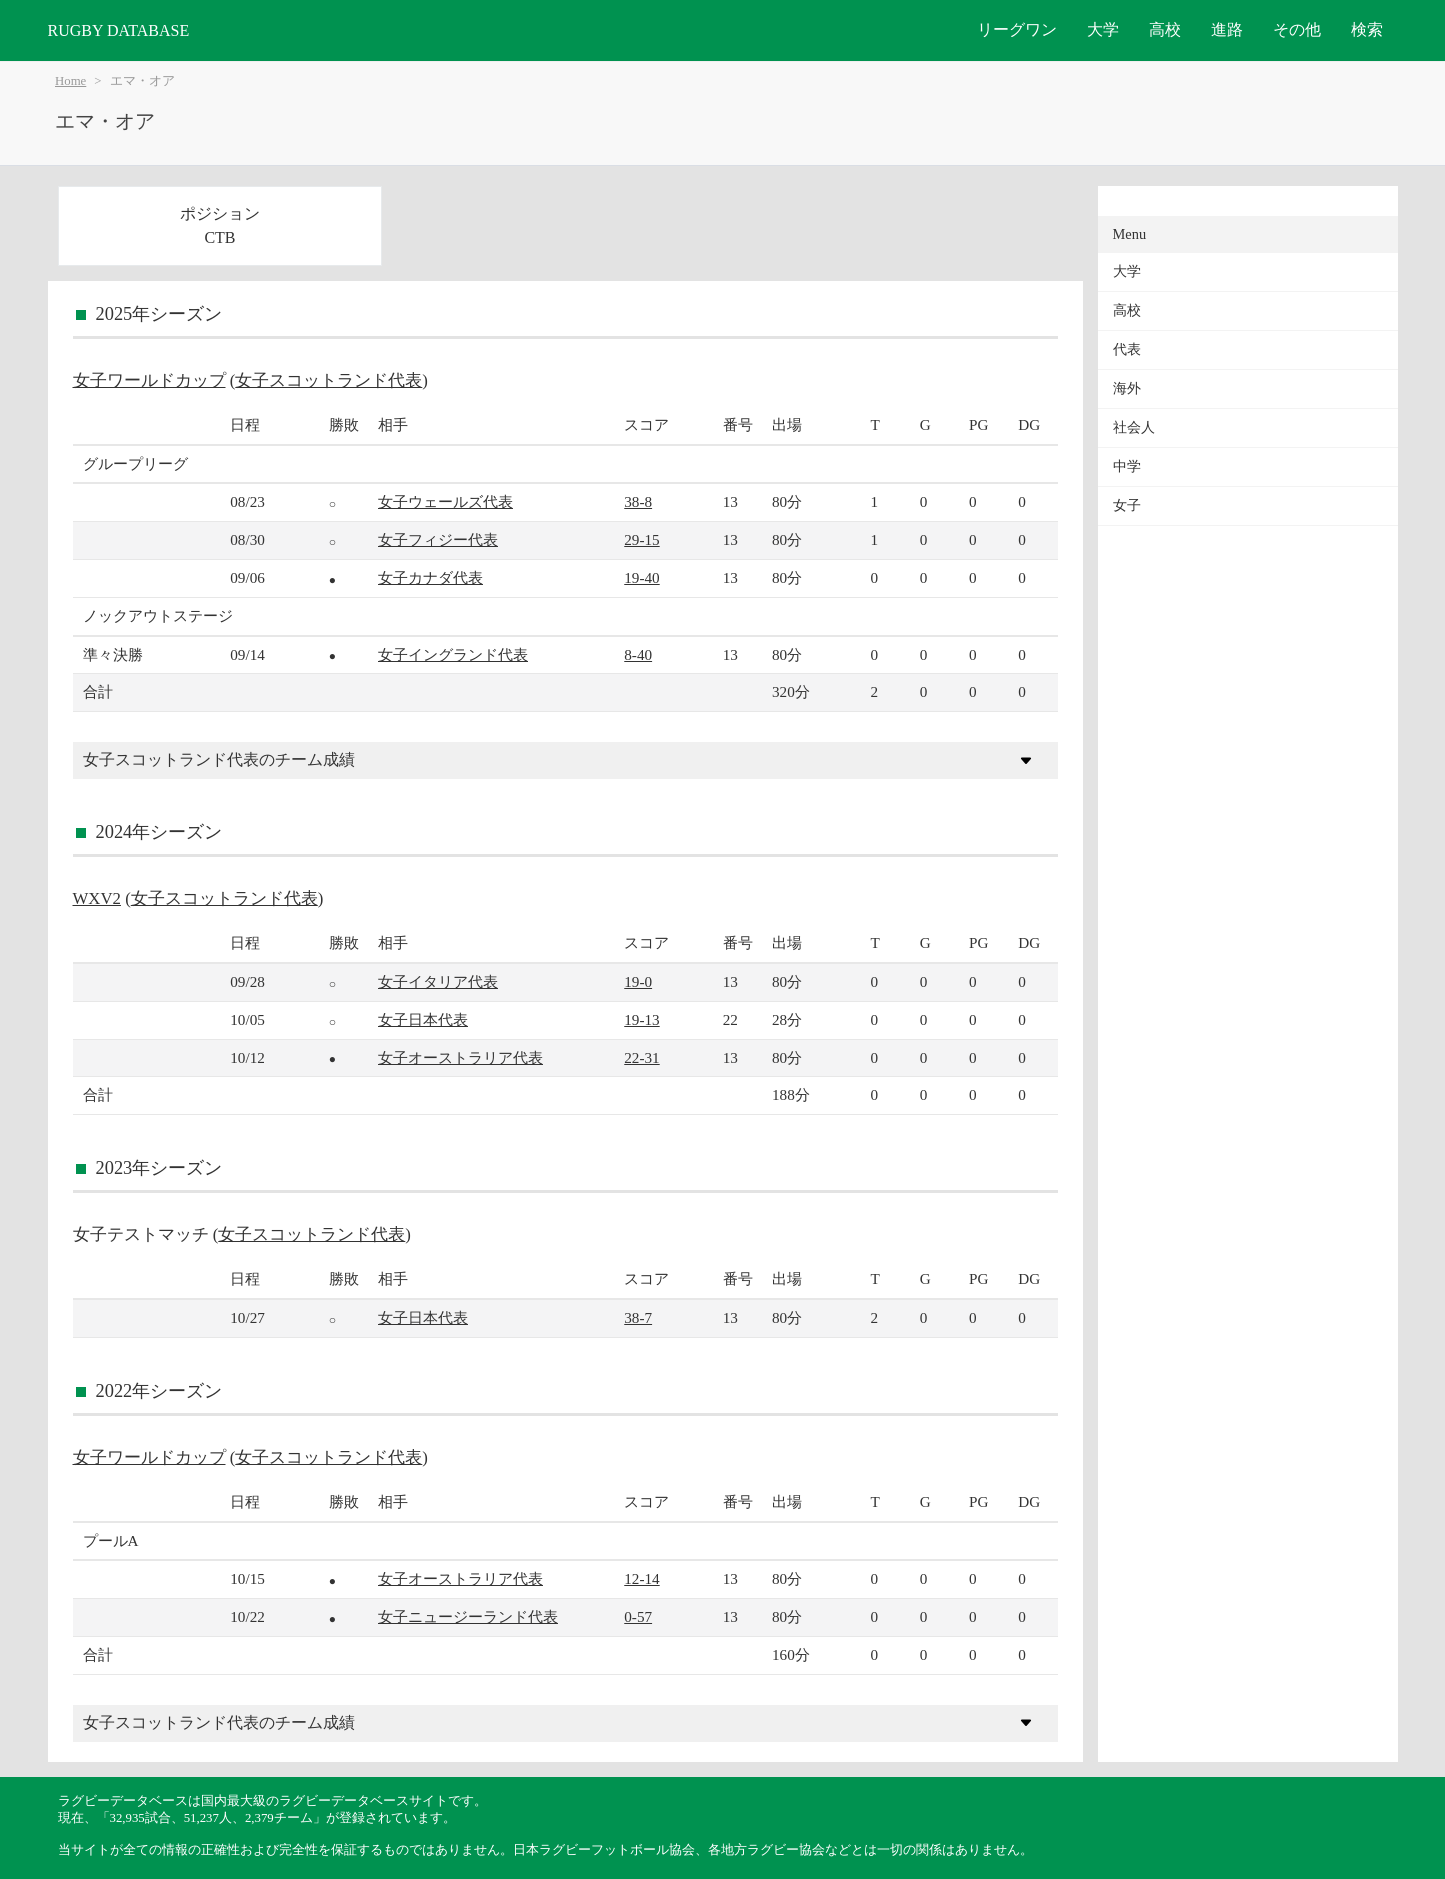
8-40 (638, 654)
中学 (1127, 466)
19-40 (641, 577)
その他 (1297, 29)
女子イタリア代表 (438, 981)
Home (70, 81)
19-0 (638, 981)
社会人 (1134, 427)
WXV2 (97, 898)
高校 (1165, 29)
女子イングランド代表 (453, 654)
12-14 (641, 1578)
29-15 (641, 539)
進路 (1227, 29)
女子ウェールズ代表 (445, 501)
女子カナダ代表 (430, 577)
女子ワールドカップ (149, 380)
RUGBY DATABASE (119, 30)
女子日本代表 (423, 1019)
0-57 (638, 1616)
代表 (1127, 349)
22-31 (641, 1057)
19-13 (641, 1019)
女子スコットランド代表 (328, 380)
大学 (1103, 29)
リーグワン (1017, 29)
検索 (1367, 29)
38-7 (638, 1317)
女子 (1127, 505)
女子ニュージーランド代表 (468, 1616)
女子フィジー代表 (438, 539)
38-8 (638, 501)
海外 (1127, 388)
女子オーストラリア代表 (460, 1057)
